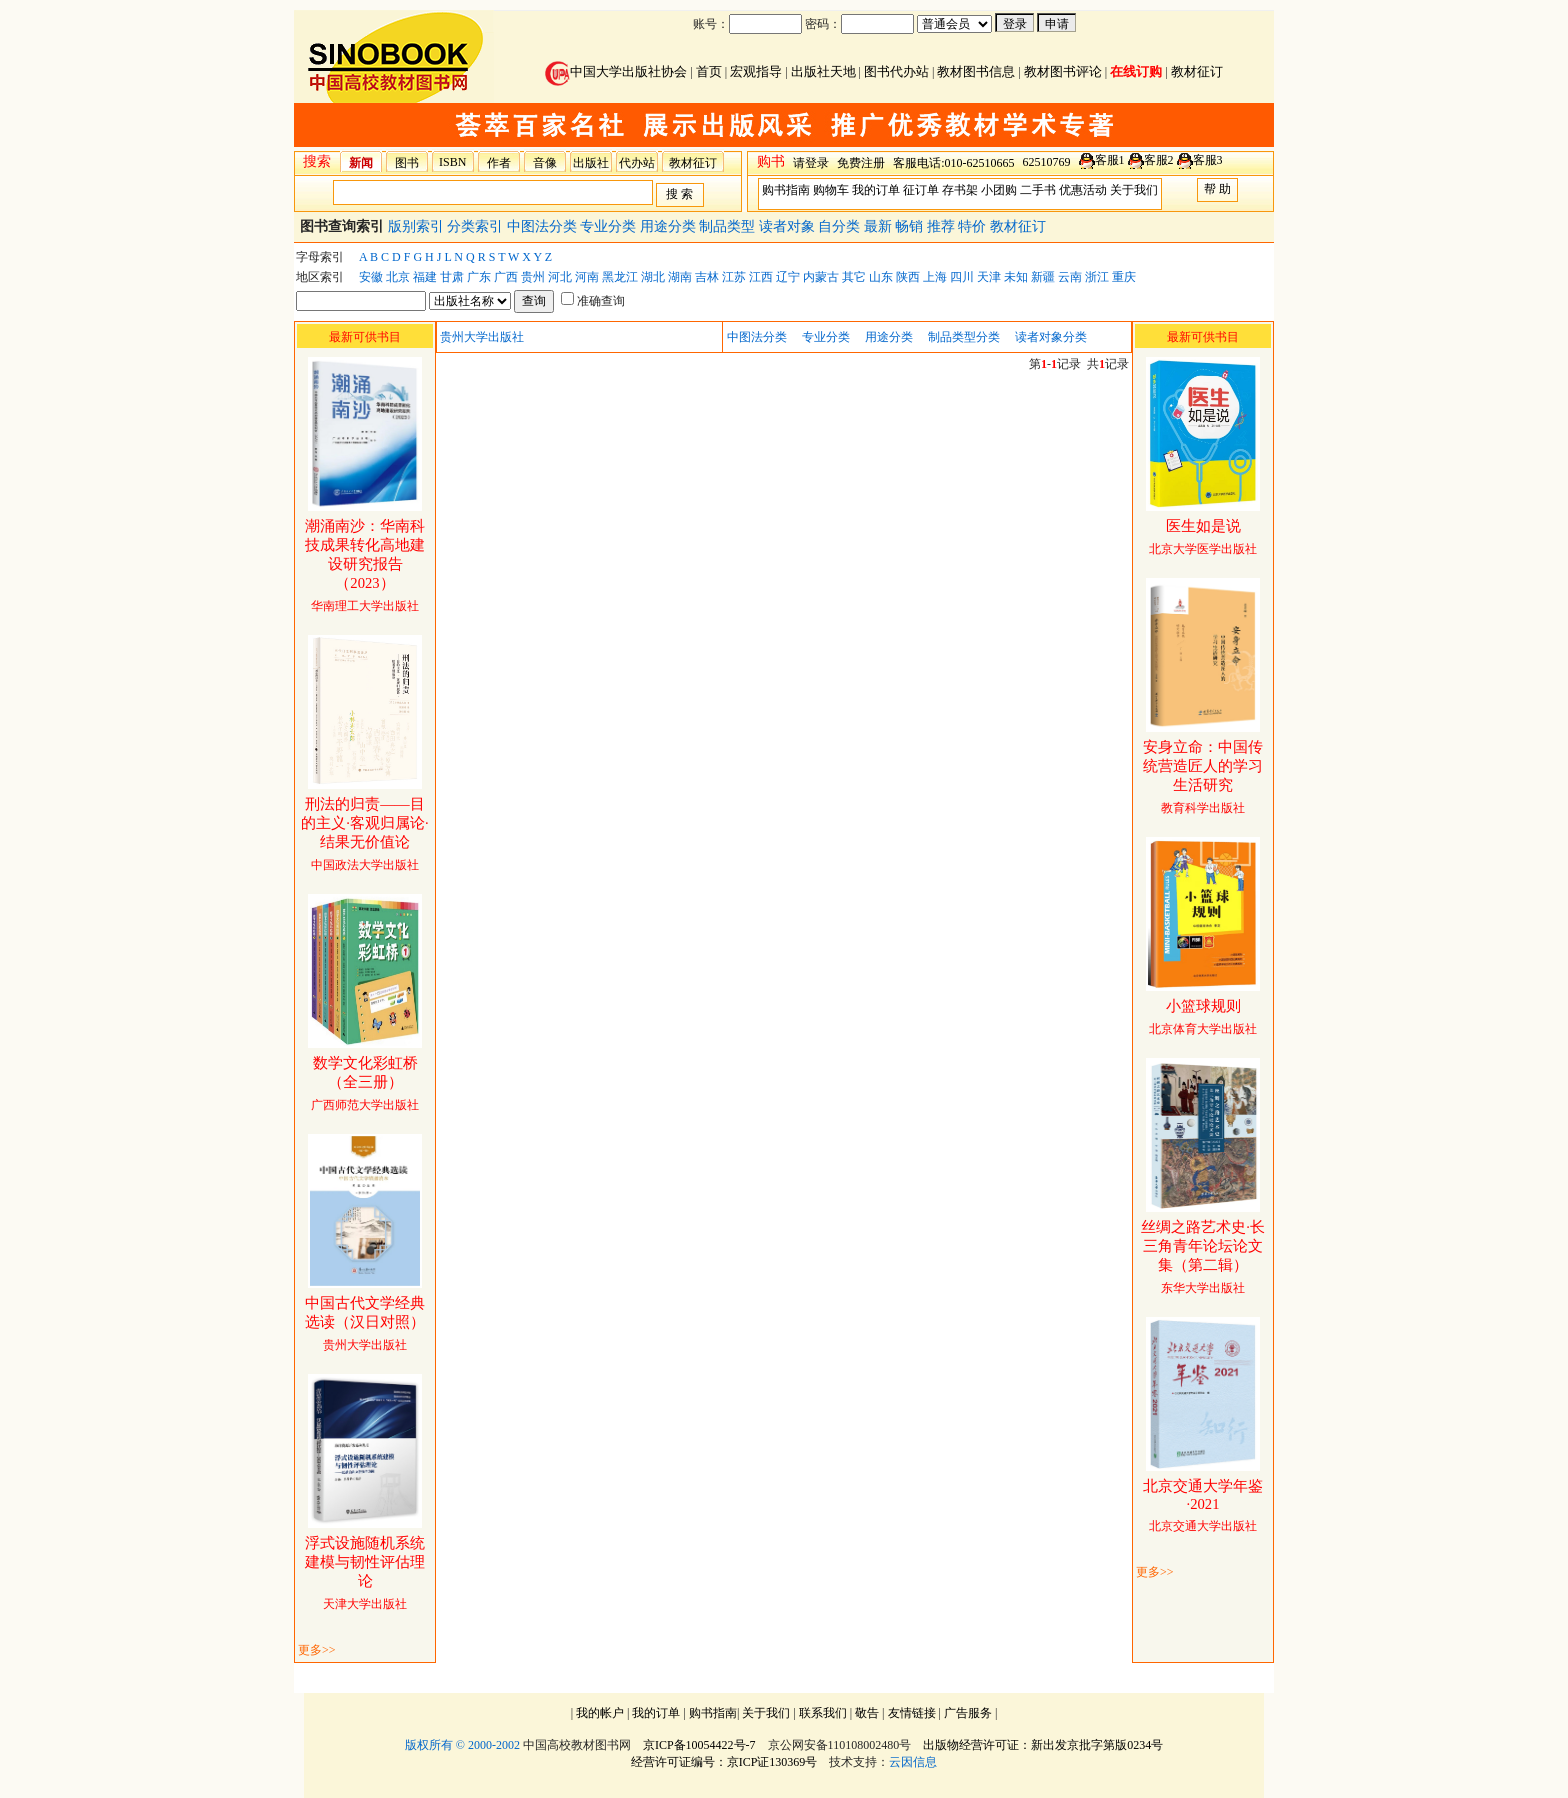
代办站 (637, 163)
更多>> (317, 1650)
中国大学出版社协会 (616, 71)
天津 (989, 277)
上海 (935, 277)
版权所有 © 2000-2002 (462, 1745)
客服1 (1110, 160)
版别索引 (418, 226)
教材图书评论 (1063, 71)
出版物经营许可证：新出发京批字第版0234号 (1043, 1745)
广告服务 (968, 1713)
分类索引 (477, 226)
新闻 (361, 163)
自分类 (841, 226)
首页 (709, 71)
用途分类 (670, 226)
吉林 (707, 277)
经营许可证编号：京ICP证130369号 (724, 1762)
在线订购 (1136, 71)
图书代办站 (896, 71)
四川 (962, 277)
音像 (545, 163)
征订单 (921, 190)
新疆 (1043, 277)
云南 (1070, 277)
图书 (407, 163)
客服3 (1208, 160)
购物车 (831, 190)
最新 (880, 226)
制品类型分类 (964, 337)
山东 (881, 277)
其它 (854, 277)
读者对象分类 (1051, 337)
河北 (560, 277)
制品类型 (729, 226)
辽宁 (788, 277)
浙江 (1097, 277)
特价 (974, 226)
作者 (499, 163)
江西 (761, 277)
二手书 (1038, 190)
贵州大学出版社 (365, 1324)
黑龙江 (620, 277)
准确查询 (593, 301)
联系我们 (823, 1713)
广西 (506, 277)
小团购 (999, 190)
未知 (1016, 277)
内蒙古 (821, 277)
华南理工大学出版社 (365, 566)
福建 (425, 277)
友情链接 (912, 1713)
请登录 (811, 163)
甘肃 (452, 277)
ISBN (452, 162)
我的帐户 (600, 1713)
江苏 (734, 277)
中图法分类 (544, 226)
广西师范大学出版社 (365, 1084)
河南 (587, 277)
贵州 (533, 277)
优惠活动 (1083, 190)
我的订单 (876, 190)
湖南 (680, 277)
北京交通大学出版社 (1203, 1506)
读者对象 (789, 226)
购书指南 (786, 190)
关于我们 (1134, 190)
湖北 (653, 277)
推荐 (943, 226)
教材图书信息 (976, 71)
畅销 (911, 226)
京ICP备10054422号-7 (699, 1745)
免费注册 (861, 163)
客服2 (1159, 160)
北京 (398, 277)
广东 (479, 277)
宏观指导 (756, 71)
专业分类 (610, 226)
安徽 (371, 277)
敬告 (867, 1713)
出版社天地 (823, 71)
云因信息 (913, 1762)
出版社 (591, 163)
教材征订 (1197, 71)
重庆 (1124, 277)
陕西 (908, 277)
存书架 (960, 190)
